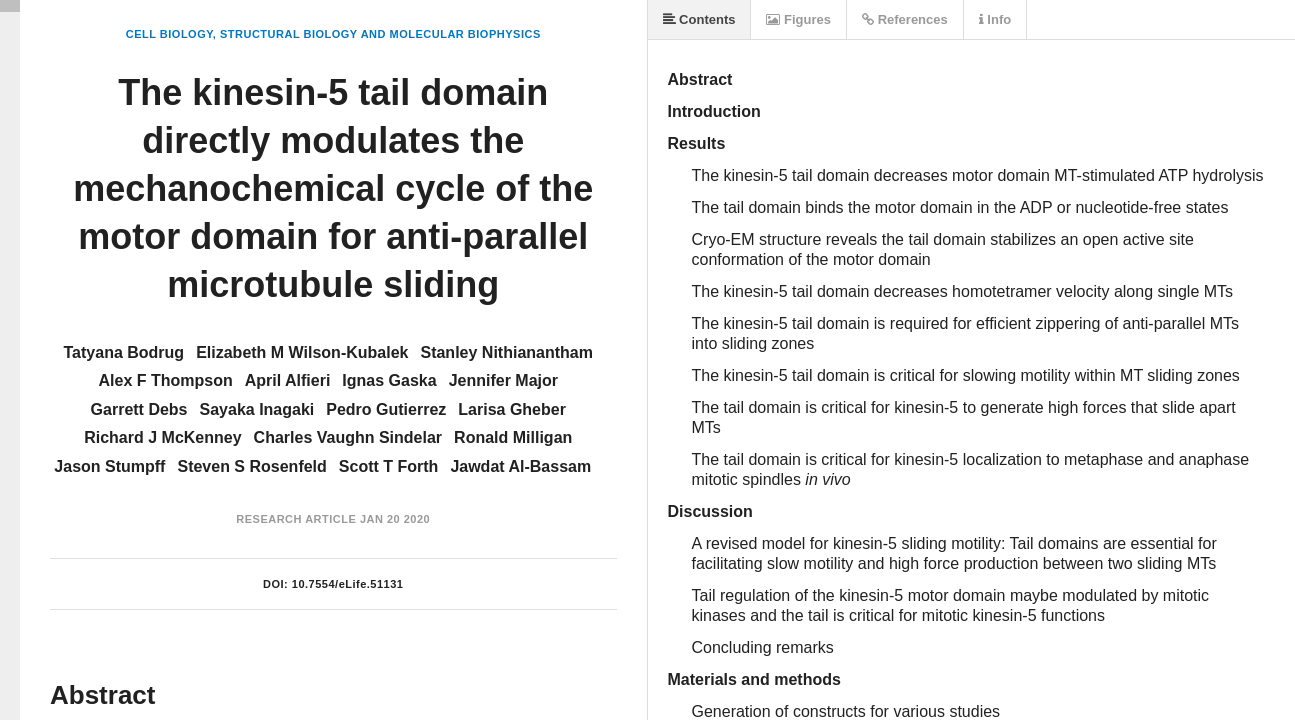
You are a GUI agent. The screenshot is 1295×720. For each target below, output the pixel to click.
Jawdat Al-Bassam (520, 466)
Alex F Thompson (165, 380)
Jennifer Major (503, 380)
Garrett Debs (139, 409)
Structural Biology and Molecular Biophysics (380, 34)
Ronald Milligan (513, 437)
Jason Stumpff (109, 466)
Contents (699, 19)
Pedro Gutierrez (386, 409)
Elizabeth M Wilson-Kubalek (302, 352)
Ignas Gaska (389, 380)
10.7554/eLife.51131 (348, 584)
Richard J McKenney (162, 437)
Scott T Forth (389, 466)
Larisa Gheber (512, 409)
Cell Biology (169, 34)
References (905, 19)
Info (995, 19)
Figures (798, 19)
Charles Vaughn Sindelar (348, 437)
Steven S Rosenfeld (251, 466)
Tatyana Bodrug (124, 352)
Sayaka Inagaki (257, 409)
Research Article (296, 519)
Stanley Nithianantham (506, 352)
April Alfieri (288, 380)
